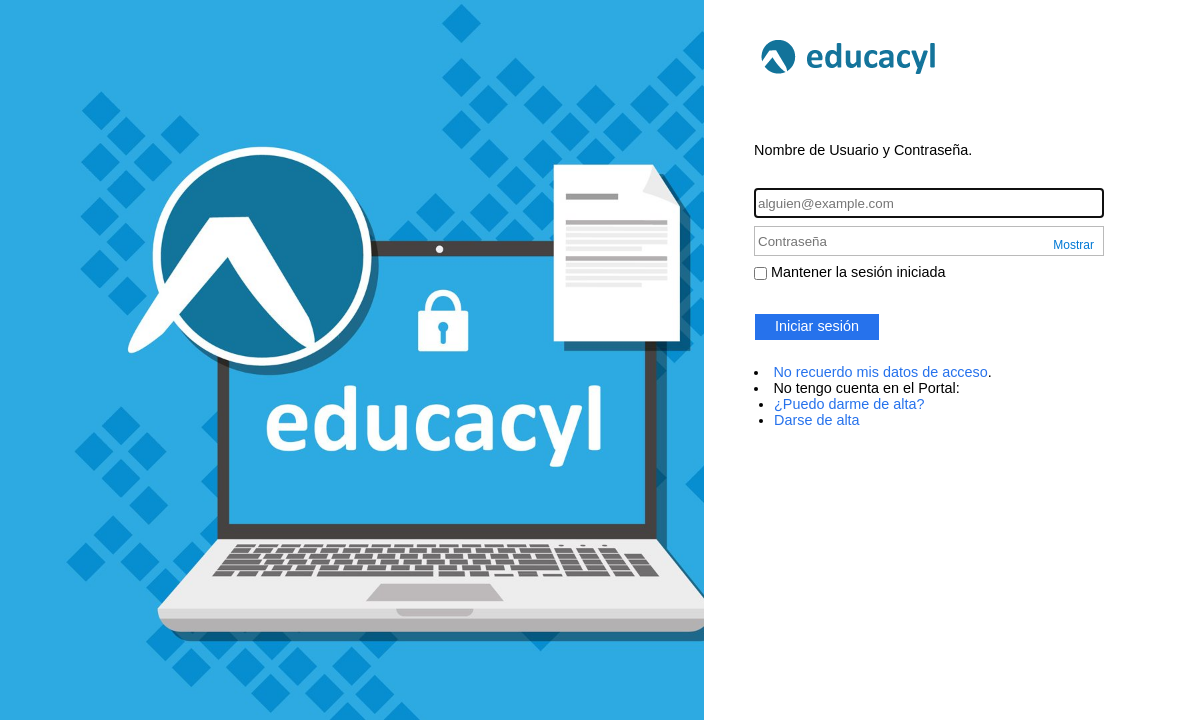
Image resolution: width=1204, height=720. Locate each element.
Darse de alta (817, 420)
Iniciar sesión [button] (817, 326)
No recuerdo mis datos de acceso (880, 372)
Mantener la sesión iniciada (858, 272)
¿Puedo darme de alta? (849, 404)
